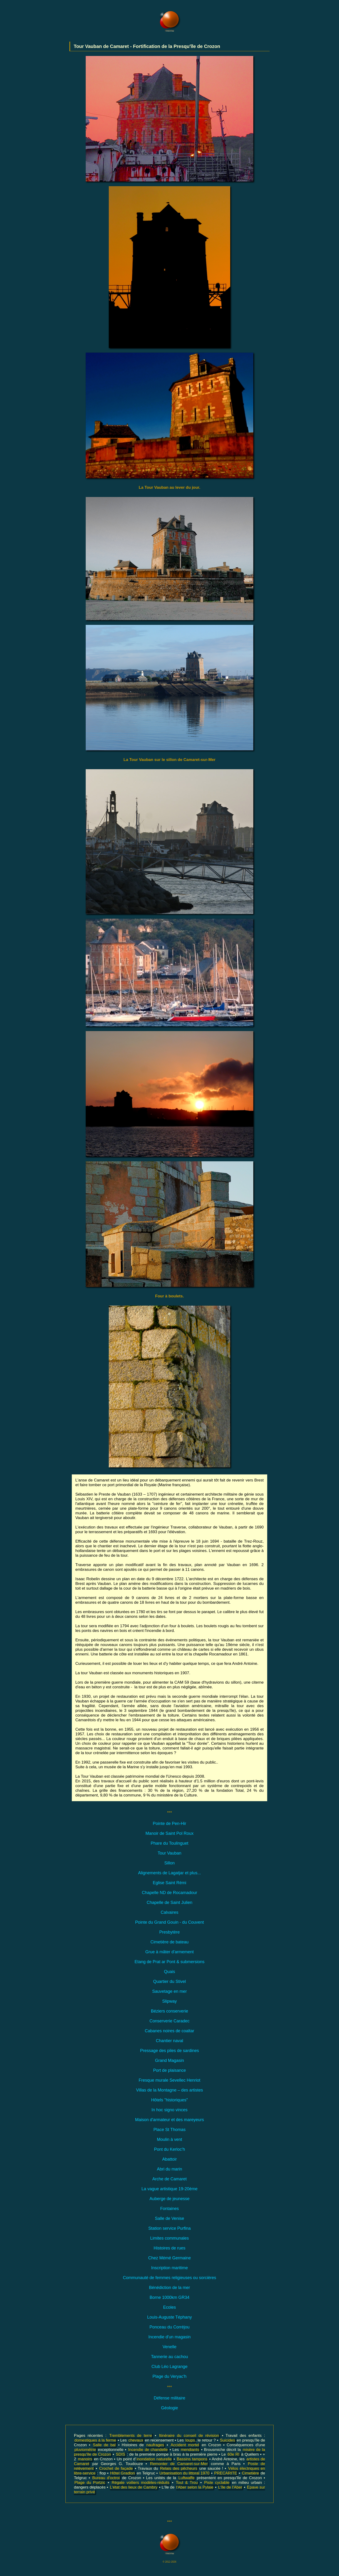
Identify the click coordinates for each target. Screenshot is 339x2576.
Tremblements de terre (130, 2435)
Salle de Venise (169, 2218)
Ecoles (169, 2307)
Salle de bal (104, 2445)
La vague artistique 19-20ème (169, 2188)
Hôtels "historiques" (169, 2100)
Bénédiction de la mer (169, 2287)
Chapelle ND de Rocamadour (169, 1892)
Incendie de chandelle (148, 2449)
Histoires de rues (169, 2248)
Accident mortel (185, 2445)
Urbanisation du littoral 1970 (184, 2473)
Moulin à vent (169, 2139)
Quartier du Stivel (169, 1981)
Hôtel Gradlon (122, 2473)
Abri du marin (169, 2169)
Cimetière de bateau (169, 1942)
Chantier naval (169, 2040)
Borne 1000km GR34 (169, 2297)
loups (190, 2440)
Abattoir (169, 2159)
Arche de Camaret (169, 2179)
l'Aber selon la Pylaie (194, 2487)
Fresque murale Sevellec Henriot (169, 2080)
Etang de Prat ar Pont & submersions (169, 1961)
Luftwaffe (186, 2478)
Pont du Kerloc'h (169, 2149)
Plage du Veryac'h (170, 2376)
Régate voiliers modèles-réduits (141, 2482)
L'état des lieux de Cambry (133, 2487)
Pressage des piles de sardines (169, 2050)
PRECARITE (225, 2473)
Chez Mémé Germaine (169, 2258)
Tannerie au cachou (169, 2356)
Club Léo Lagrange (169, 2366)
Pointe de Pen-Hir (169, 1823)
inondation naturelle (154, 2459)
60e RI (233, 2454)
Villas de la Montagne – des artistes (169, 2090)
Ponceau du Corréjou (169, 2327)
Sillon (169, 1863)
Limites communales (169, 2238)
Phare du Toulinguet (169, 1843)
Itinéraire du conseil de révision (189, 2435)
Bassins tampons (192, 2459)
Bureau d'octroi (106, 2478)
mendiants (190, 2449)
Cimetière (250, 2473)
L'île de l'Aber (230, 2487)
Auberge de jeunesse (169, 2198)
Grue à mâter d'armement (169, 1952)
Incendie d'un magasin (169, 2337)
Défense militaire (169, 2398)
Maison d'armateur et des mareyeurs (169, 2119)
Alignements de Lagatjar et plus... (169, 1873)
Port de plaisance (169, 2070)
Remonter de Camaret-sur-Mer (179, 2464)
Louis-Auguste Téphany (169, 2317)
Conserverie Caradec (169, 2021)
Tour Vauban (170, 1853)
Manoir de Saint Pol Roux (169, 1833)
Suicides (227, 2440)
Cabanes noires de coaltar (169, 2031)
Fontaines (169, 2208)
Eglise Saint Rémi (169, 1882)
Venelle (169, 2346)
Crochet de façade (116, 2468)
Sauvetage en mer (169, 1991)
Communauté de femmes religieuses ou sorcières (169, 2277)
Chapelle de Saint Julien (169, 1902)
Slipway (169, 2001)
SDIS (120, 2454)
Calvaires (169, 1912)
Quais (169, 1971)
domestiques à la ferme (95, 2440)
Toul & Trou (187, 2482)
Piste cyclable (217, 2482)
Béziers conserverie (169, 2011)
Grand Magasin (169, 2060)
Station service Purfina (169, 2228)
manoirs (85, 2459)
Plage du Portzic (89, 2482)
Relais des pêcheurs (178, 2468)
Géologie (169, 2408)
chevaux (135, 2440)
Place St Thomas (169, 2129)
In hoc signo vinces (169, 2109)
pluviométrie (85, 2449)
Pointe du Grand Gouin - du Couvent (169, 1922)
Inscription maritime (169, 2267)
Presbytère (169, 1932)
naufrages (155, 2445)
